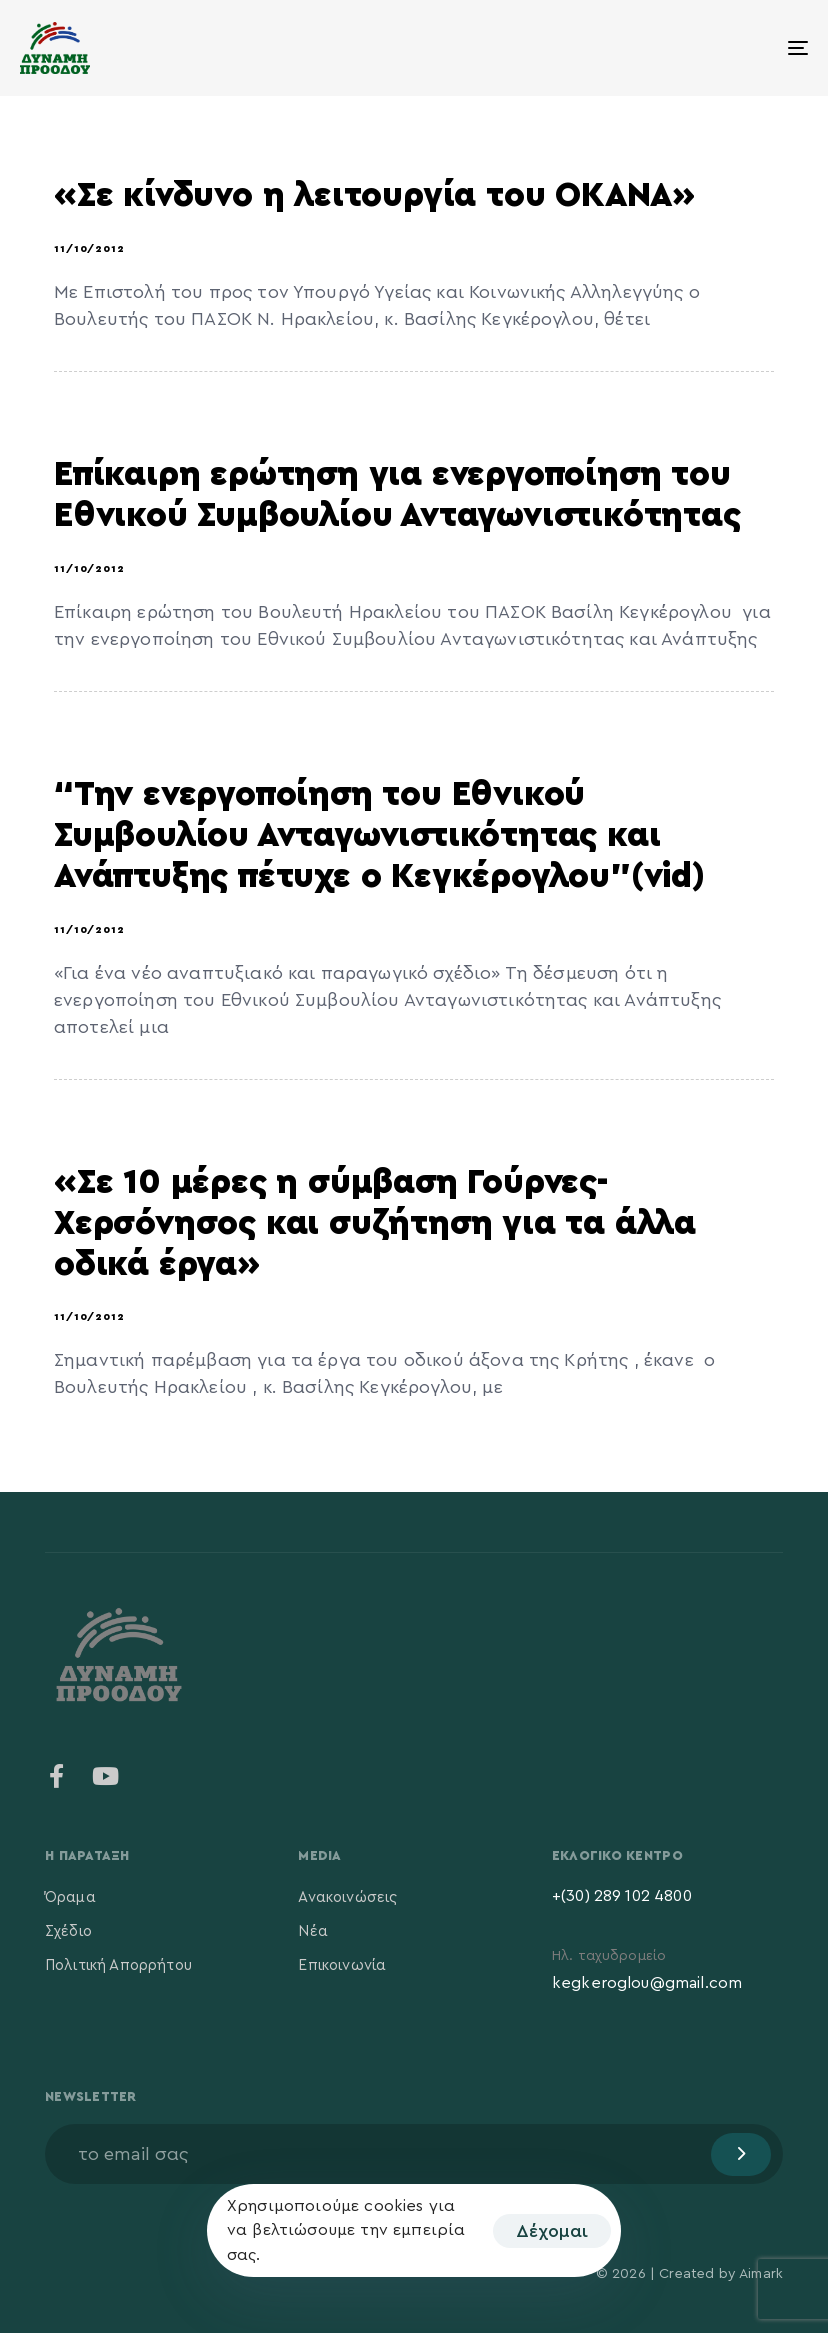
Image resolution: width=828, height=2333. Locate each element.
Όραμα (70, 1897)
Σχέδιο (68, 1931)
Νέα (312, 1931)
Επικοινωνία (342, 1965)
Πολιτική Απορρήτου (118, 1965)
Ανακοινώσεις (347, 1897)
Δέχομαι (552, 2231)
